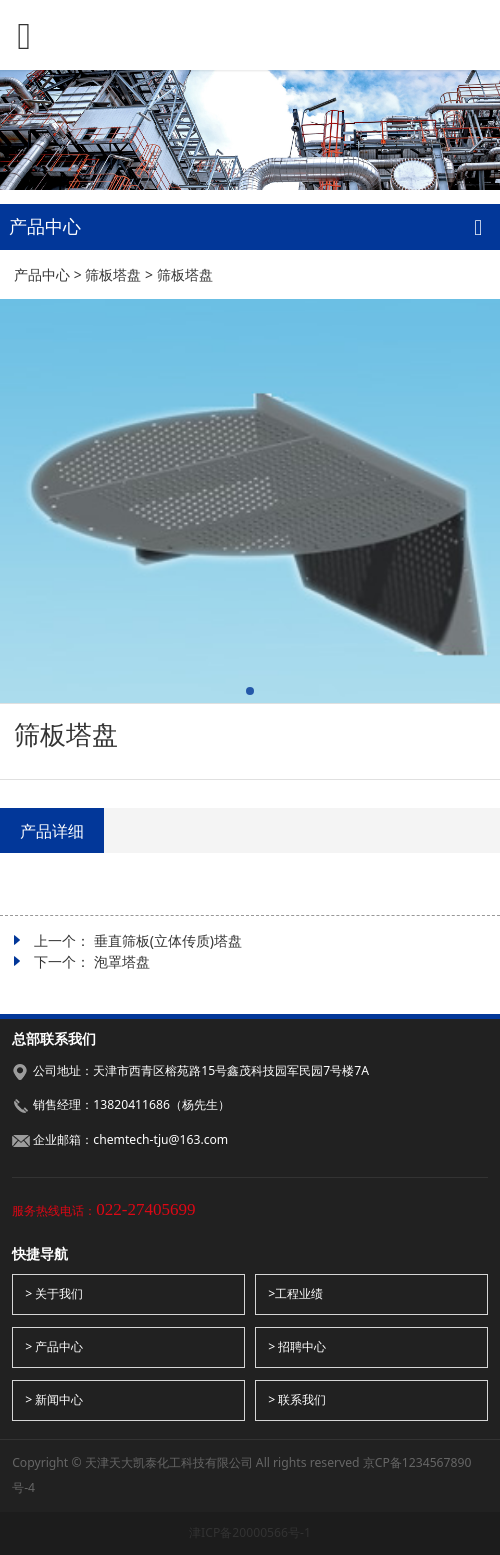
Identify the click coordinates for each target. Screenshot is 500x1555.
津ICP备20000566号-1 (250, 1532)
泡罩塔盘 (122, 961)
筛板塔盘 (113, 274)
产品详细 (52, 831)
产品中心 (42, 274)
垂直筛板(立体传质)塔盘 (168, 940)
